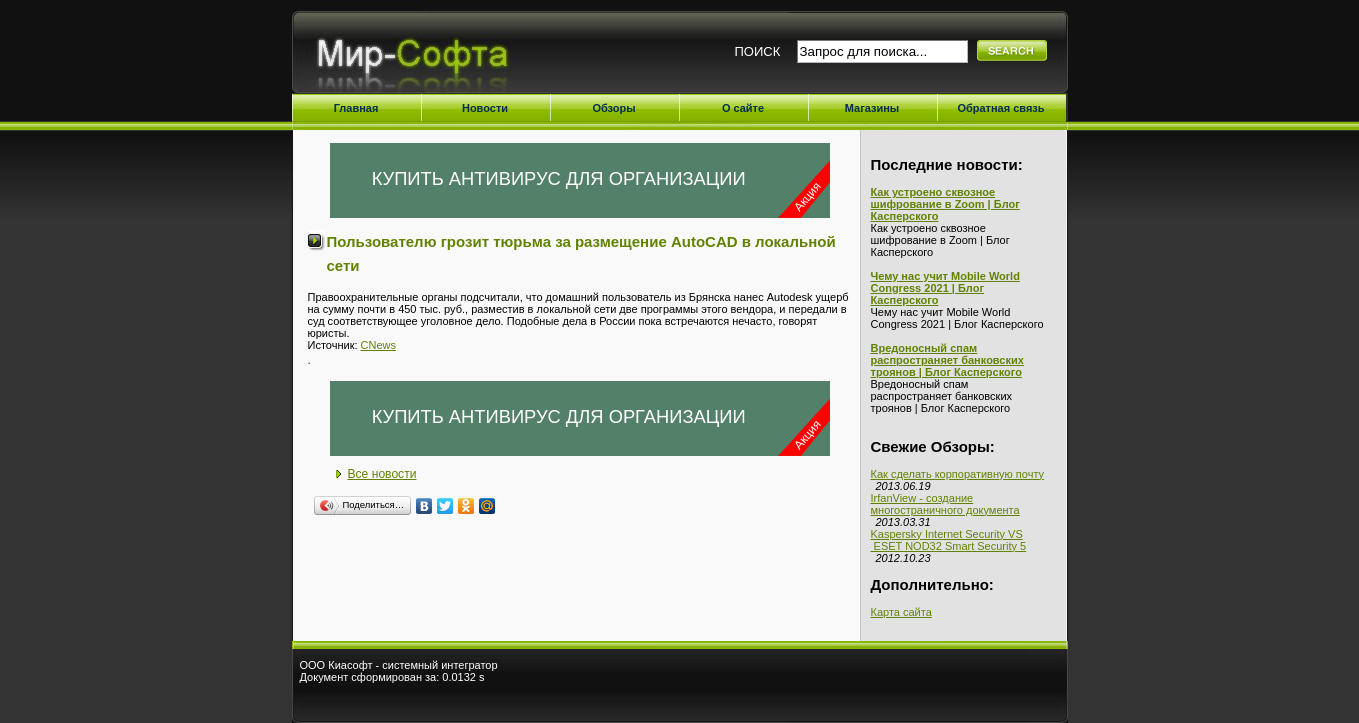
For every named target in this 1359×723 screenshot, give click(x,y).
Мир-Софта (420, 57)
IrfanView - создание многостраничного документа (945, 504)
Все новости (382, 474)
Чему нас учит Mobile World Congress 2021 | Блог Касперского (945, 288)
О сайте (743, 108)
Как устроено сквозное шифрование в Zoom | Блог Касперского (945, 204)
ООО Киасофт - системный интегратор (399, 665)
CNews (378, 345)
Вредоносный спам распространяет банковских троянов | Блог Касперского (947, 360)
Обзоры (613, 108)
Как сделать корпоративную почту (958, 474)
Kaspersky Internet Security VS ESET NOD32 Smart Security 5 (949, 540)
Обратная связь (1000, 108)
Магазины (872, 108)
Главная (356, 108)
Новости (485, 108)
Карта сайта (901, 612)
